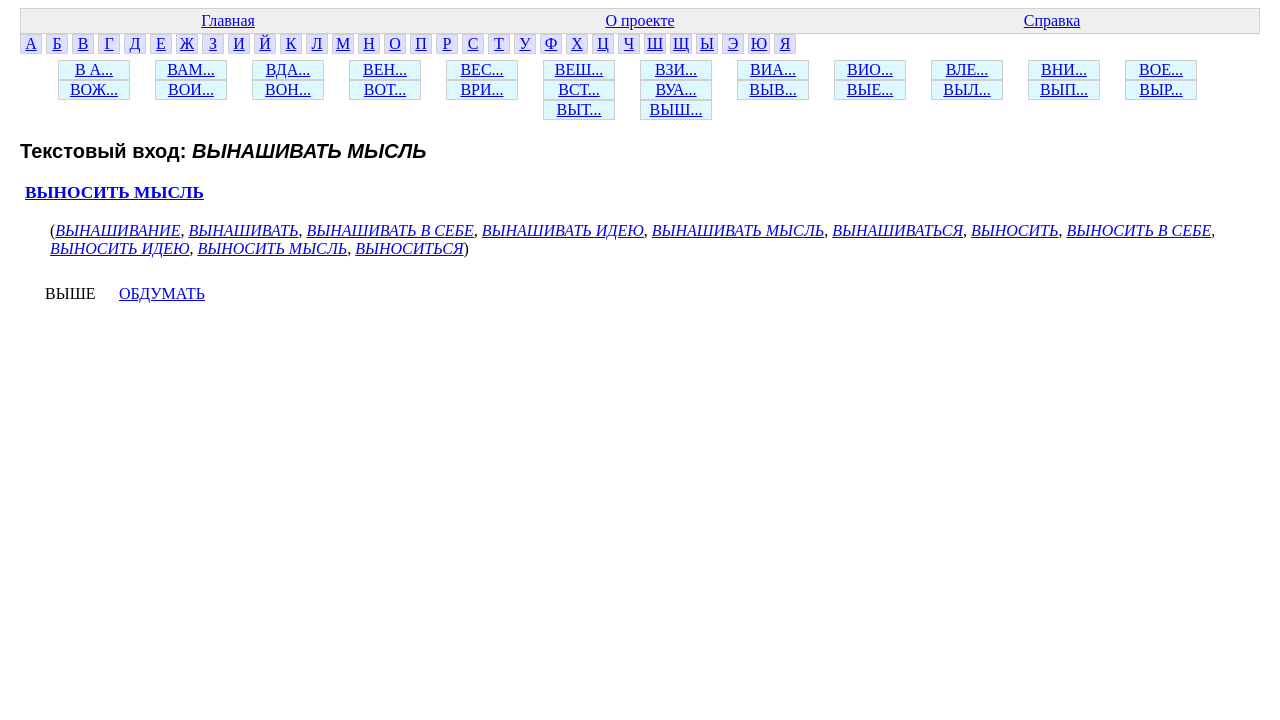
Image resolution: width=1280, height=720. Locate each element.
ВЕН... (385, 69)
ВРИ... (481, 89)
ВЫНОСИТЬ (1014, 230)
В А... (94, 69)
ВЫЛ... (966, 89)
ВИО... (870, 69)
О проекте (639, 20)
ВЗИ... (676, 69)
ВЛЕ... (967, 69)
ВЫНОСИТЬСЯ (409, 248)
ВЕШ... (579, 69)
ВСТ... (579, 89)
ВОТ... (385, 89)
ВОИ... (191, 89)
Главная (228, 20)
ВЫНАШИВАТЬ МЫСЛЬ (738, 230)
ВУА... (675, 89)
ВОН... (288, 89)
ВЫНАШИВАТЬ (243, 230)
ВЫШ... (676, 109)
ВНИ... (1064, 69)
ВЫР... (1161, 89)
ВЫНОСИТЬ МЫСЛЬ (114, 192)
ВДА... (288, 69)
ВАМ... (190, 69)
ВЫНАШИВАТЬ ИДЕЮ (563, 230)
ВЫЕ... (870, 89)
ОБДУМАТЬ (162, 293)
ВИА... (773, 69)
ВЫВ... (772, 89)
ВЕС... (481, 69)
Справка (1052, 20)
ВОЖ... (94, 89)
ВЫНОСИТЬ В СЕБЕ (1138, 230)
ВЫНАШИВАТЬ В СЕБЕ (389, 230)
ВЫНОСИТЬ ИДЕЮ (119, 248)
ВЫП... (1064, 89)
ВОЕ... (1161, 69)
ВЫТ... (579, 109)
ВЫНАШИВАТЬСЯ (897, 230)
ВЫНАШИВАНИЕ (117, 230)
